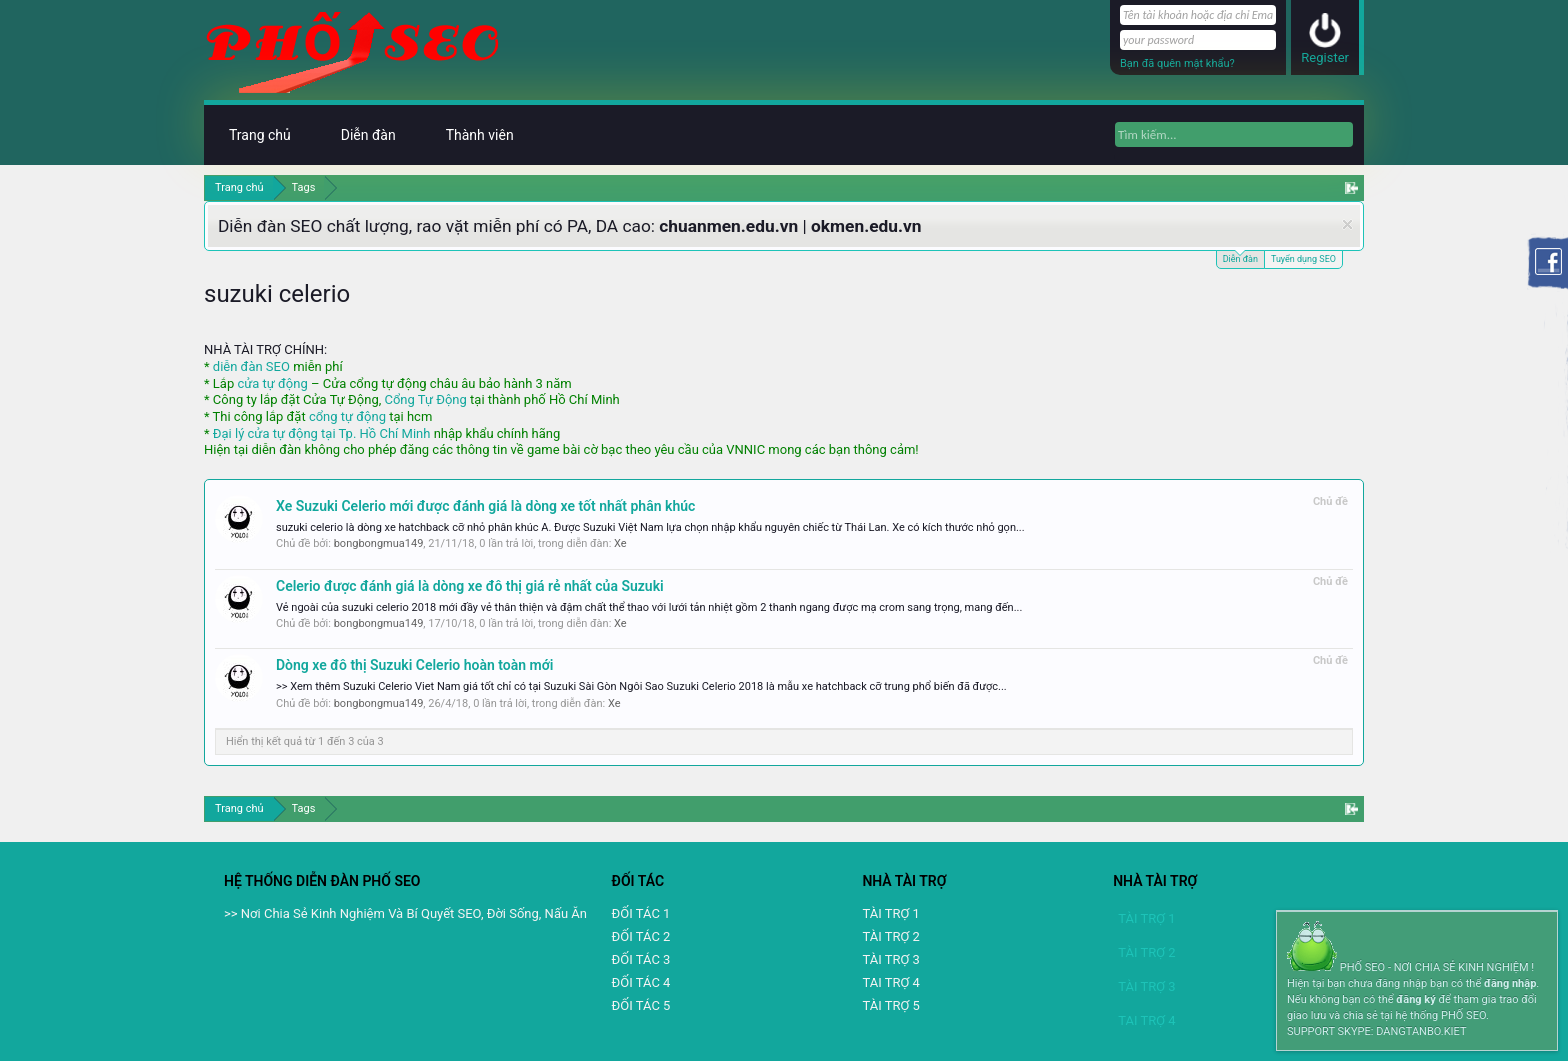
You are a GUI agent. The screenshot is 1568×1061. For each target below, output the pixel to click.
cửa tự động (272, 383)
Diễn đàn (1240, 257)
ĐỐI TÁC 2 (641, 936)
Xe (620, 543)
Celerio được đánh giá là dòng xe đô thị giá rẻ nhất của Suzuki (470, 586)
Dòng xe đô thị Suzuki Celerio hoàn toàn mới (414, 665)
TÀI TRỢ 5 (890, 1005)
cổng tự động (347, 416)
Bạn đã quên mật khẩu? (1177, 63)
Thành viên (480, 135)
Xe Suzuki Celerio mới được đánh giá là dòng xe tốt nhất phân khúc (485, 506)
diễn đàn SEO (251, 366)
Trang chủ (260, 135)
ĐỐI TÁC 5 (641, 1005)
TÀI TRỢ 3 (890, 959)
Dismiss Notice (1347, 224)
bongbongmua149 (379, 543)
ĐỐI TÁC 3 (641, 959)
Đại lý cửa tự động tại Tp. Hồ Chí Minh (322, 433)
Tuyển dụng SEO (1303, 259)
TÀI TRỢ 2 (890, 936)
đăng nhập (1510, 983)
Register (1325, 57)
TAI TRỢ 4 (890, 982)
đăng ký (1415, 999)
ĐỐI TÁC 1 (641, 913)
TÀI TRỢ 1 (890, 913)
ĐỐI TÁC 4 (641, 982)
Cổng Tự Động (425, 399)
